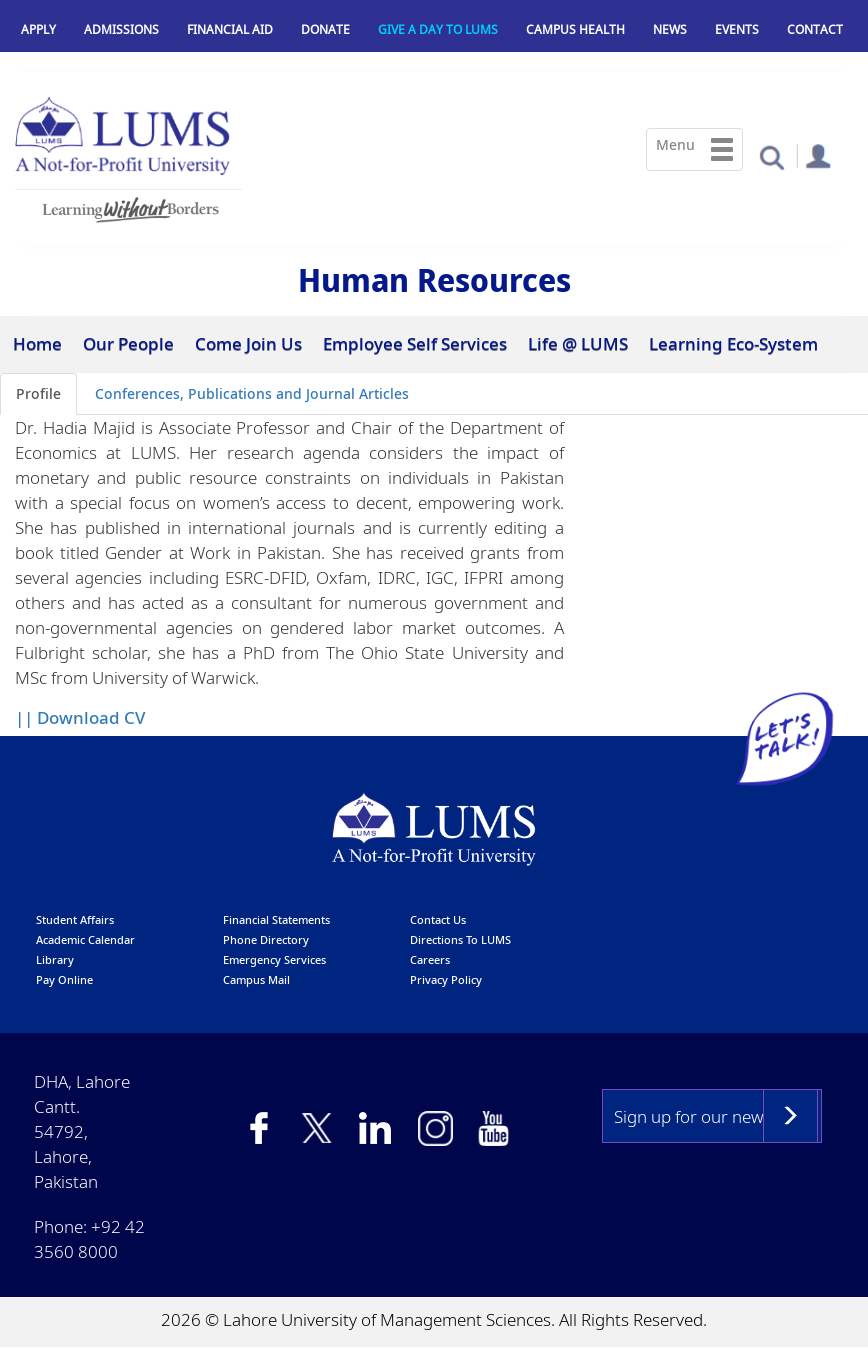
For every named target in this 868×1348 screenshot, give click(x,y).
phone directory (266, 939)
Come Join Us (248, 343)
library (55, 959)
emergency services (274, 959)
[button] (771, 156)
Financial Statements (276, 919)
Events (737, 29)
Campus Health (575, 29)
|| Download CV (80, 717)
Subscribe (790, 1116)
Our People (128, 343)
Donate (325, 29)
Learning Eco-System (733, 343)
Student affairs (75, 919)
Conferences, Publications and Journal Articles (252, 393)
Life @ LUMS (578, 343)
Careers (430, 959)
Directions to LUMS (460, 939)
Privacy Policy (446, 979)
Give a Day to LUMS (438, 29)
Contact (815, 29)
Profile (38, 393)
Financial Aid (230, 29)
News (670, 29)
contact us (438, 919)
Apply (38, 29)
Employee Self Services (415, 343)
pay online (64, 979)
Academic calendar (85, 939)
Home (37, 343)
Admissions (121, 29)
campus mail (256, 979)
